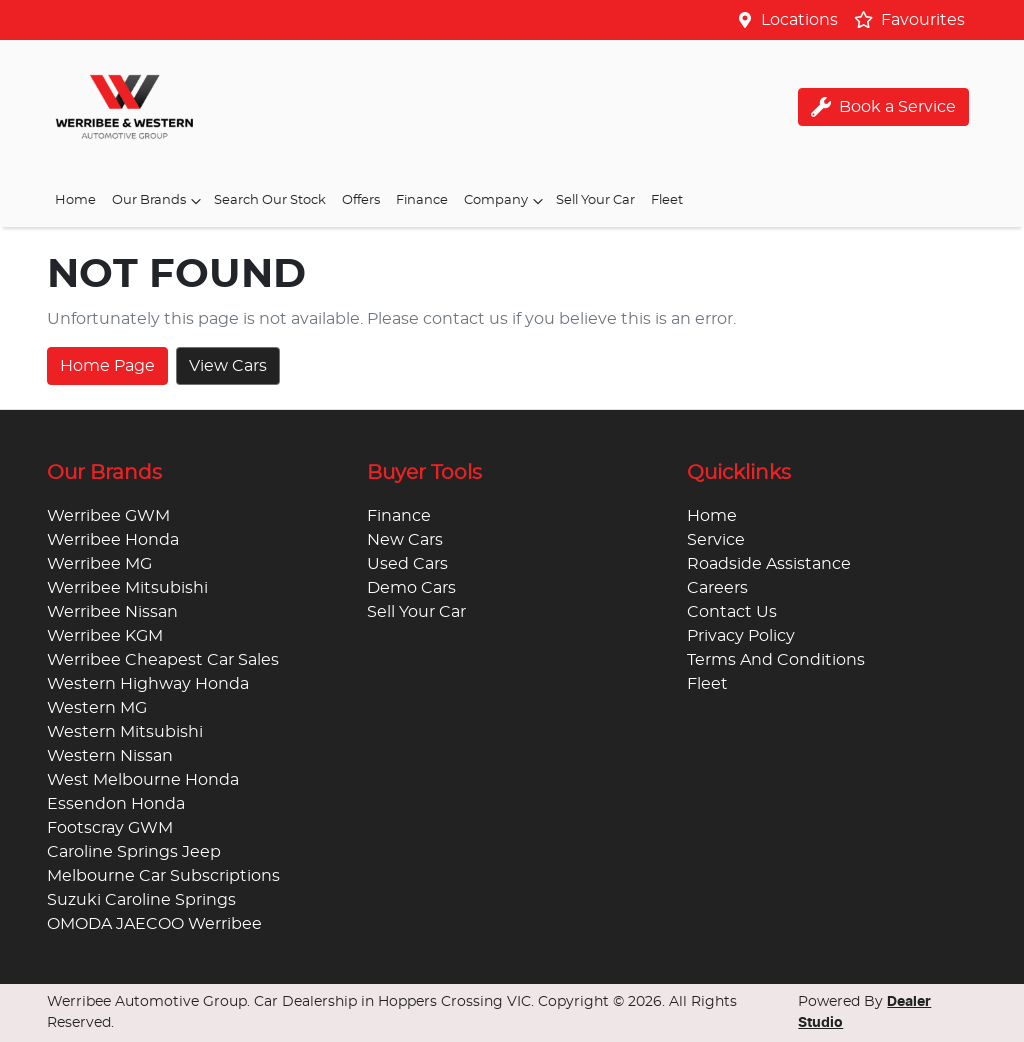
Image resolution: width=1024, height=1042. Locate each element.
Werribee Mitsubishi (127, 588)
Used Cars (407, 564)
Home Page (107, 366)
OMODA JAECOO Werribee (154, 924)
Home (75, 200)
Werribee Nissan (112, 612)
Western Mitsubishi (125, 732)
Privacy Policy (741, 636)
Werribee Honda (113, 540)
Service (716, 540)
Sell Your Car (595, 200)
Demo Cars (411, 588)
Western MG (97, 708)
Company (506, 201)
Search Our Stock (270, 200)
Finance (422, 200)
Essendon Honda (116, 804)
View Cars (228, 366)
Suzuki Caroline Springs (141, 900)
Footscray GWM (110, 828)
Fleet (667, 200)
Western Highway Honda (148, 684)
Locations (799, 20)
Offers (361, 200)
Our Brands (159, 201)
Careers (717, 588)
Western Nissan (110, 756)
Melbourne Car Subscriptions (163, 876)
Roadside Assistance (769, 564)
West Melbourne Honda (143, 780)
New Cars (405, 540)
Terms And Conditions (776, 660)
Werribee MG (99, 564)
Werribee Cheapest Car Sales (163, 660)
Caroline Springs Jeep (134, 852)
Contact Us (732, 612)
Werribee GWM (108, 516)
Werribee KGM (105, 636)
